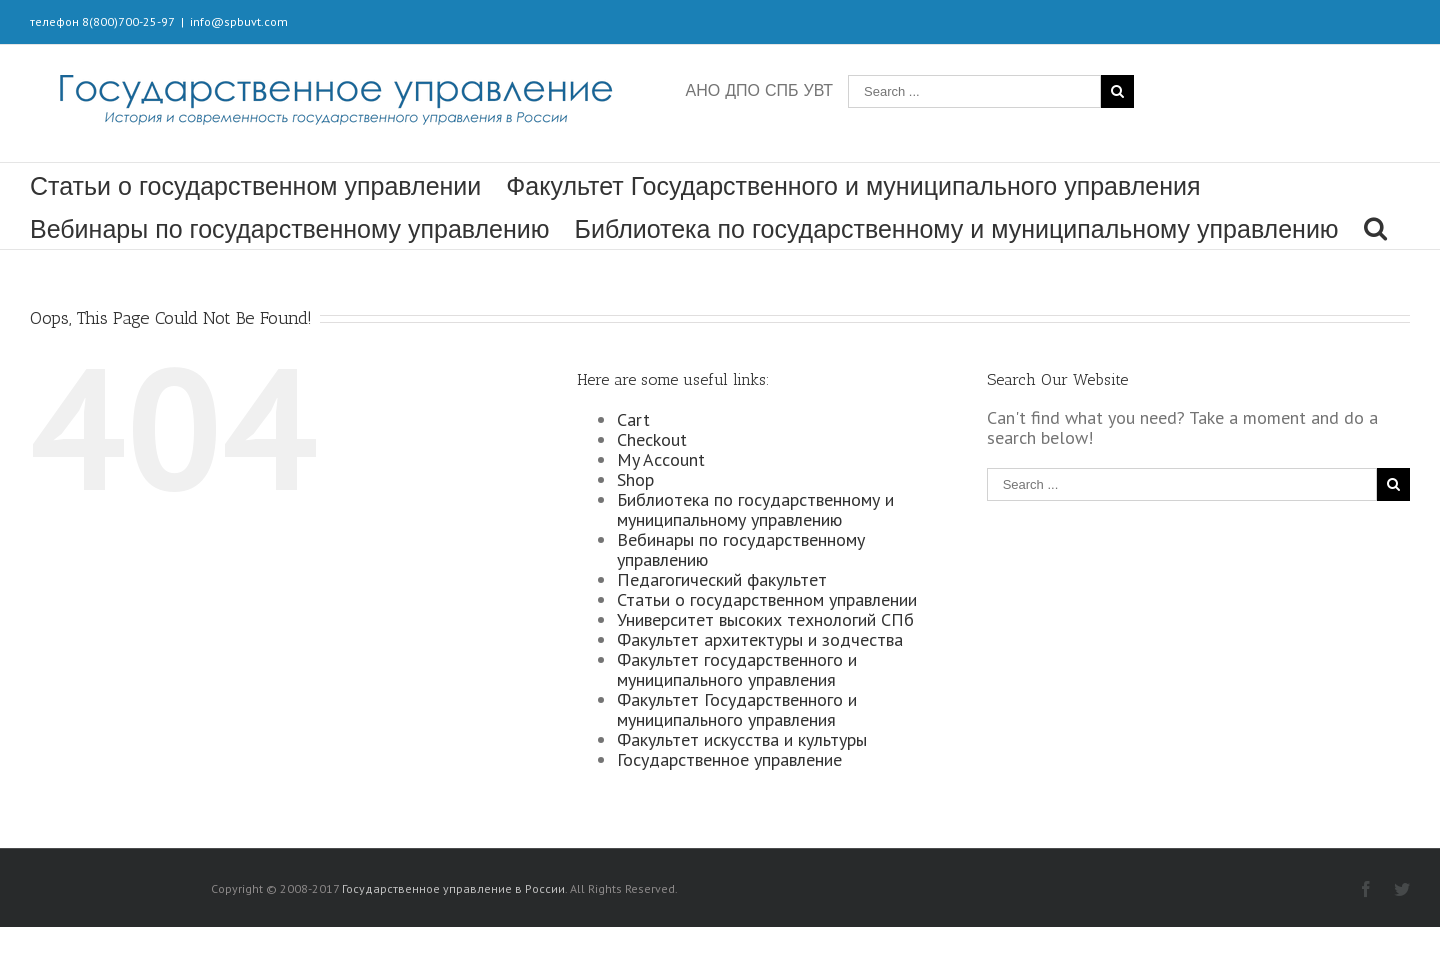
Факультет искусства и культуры (742, 739)
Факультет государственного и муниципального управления (737, 669)
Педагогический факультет (722, 579)
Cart (633, 419)
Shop (635, 479)
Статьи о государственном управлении (255, 186)
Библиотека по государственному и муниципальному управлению (957, 229)
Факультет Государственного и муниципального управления (853, 186)
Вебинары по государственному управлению (290, 229)
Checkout (652, 439)
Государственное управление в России (453, 888)
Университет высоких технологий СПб (765, 619)
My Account (661, 459)
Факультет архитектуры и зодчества (760, 639)
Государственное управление (729, 759)
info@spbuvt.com (239, 21)
